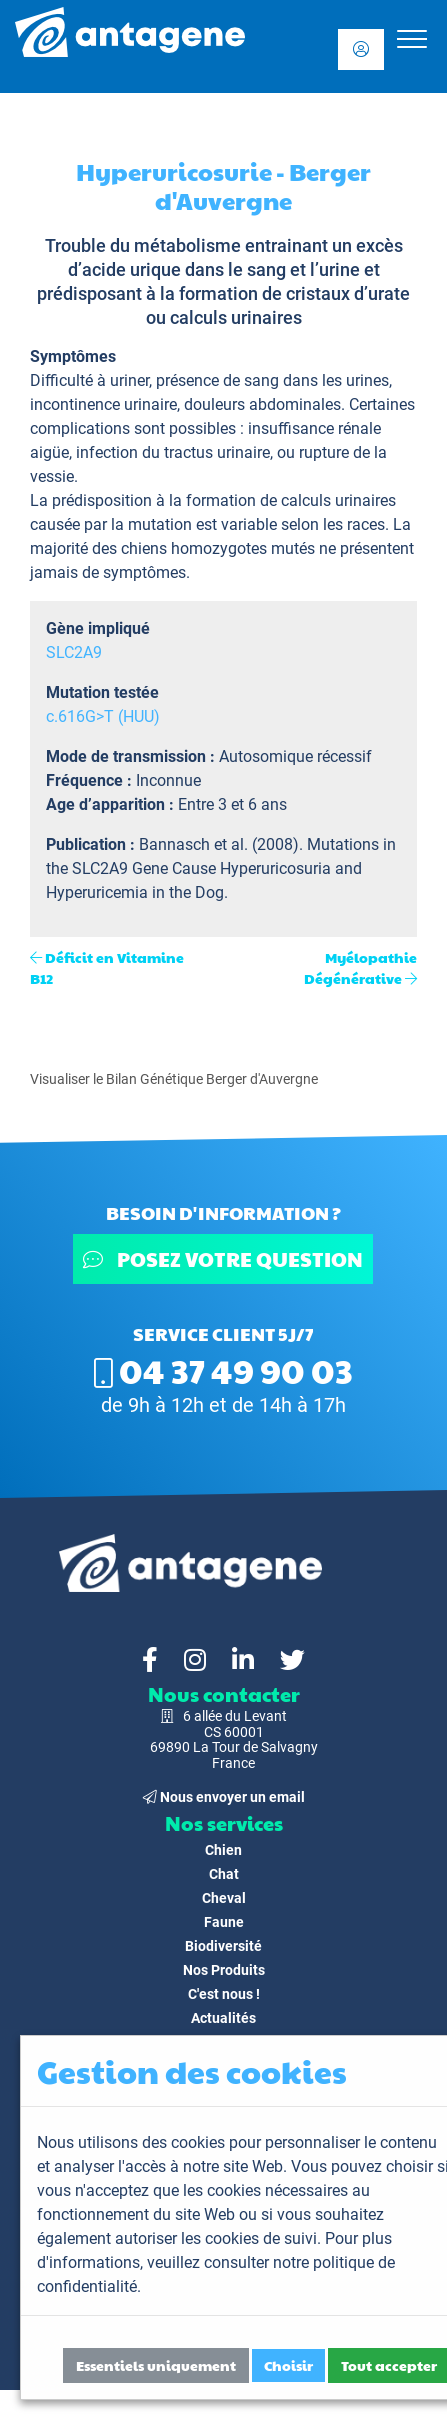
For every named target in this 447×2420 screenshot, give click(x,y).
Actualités (223, 2018)
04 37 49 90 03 (223, 1370)
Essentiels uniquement (156, 2365)
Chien (223, 1850)
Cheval (224, 1898)
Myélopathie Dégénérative (360, 967)
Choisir (288, 2365)
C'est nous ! (224, 1994)
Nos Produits (224, 1970)
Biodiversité (223, 1946)
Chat (224, 1874)
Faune (224, 1922)
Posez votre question (224, 1259)
